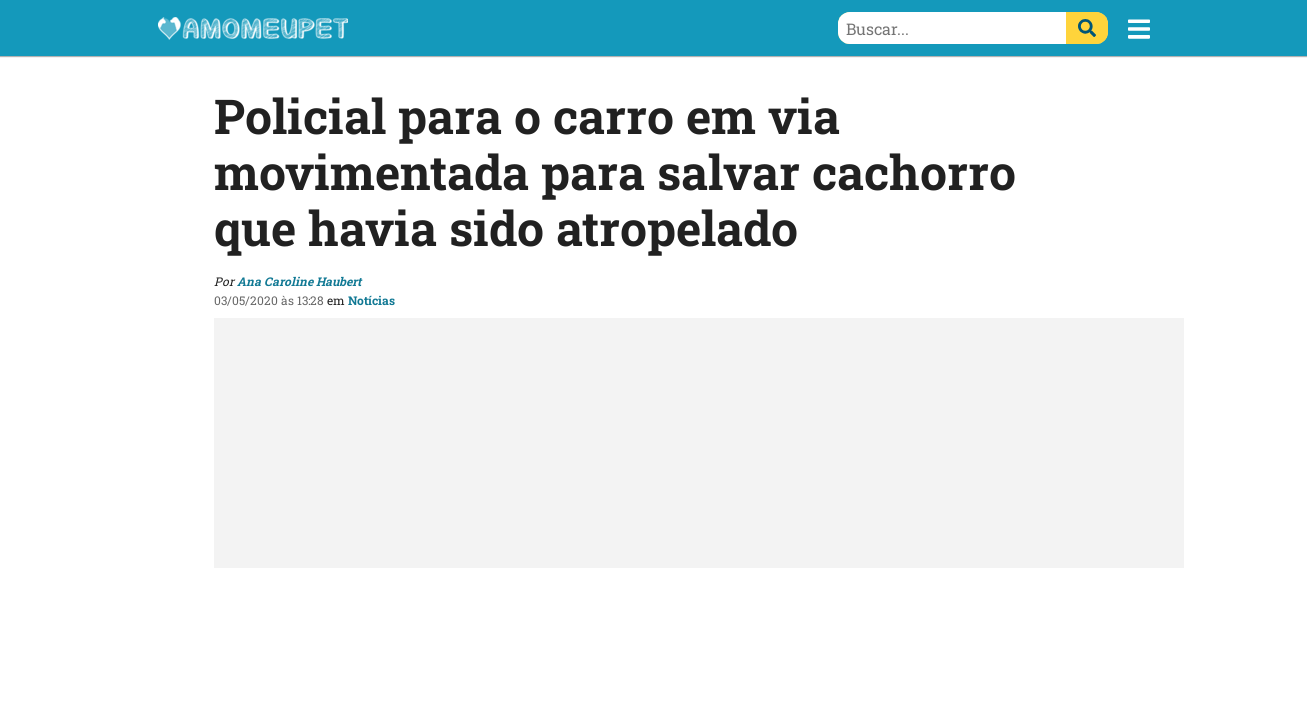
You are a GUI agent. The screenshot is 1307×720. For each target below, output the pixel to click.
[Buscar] (1087, 28)
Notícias (371, 300)
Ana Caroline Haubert (299, 281)
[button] (1139, 29)
